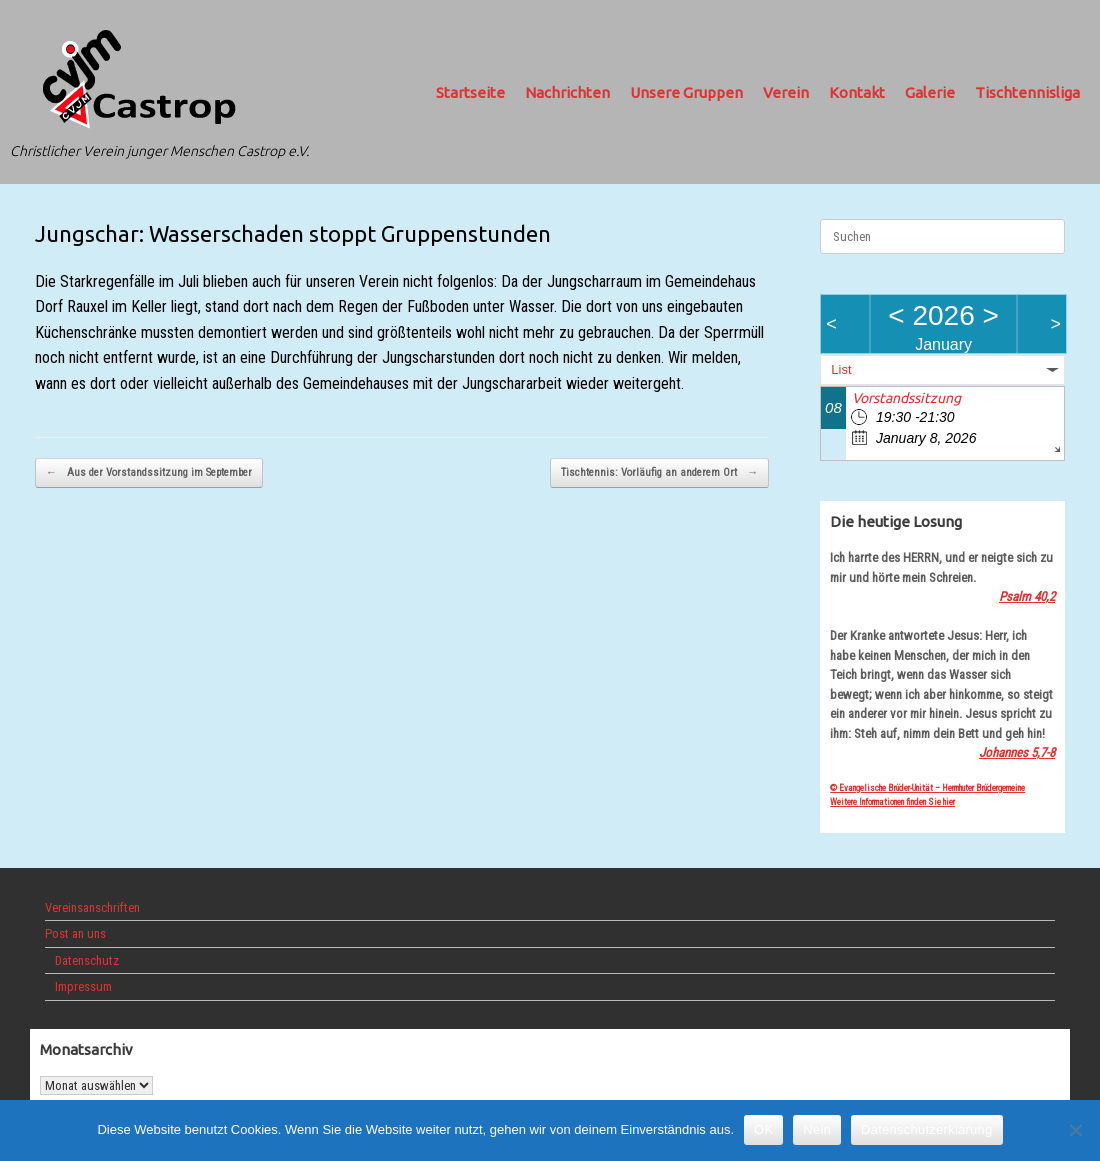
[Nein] (1075, 1130)
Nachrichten (567, 92)
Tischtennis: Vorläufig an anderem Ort (659, 473)
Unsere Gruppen (686, 92)
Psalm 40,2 (1027, 596)
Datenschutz (87, 960)
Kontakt (857, 92)
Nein (817, 1129)
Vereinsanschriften (92, 907)
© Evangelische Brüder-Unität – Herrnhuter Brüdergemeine (927, 788)
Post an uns (75, 933)
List (841, 369)
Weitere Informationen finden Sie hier (892, 802)
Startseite (470, 92)
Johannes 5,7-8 (1017, 752)
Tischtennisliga (1027, 92)
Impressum (83, 986)
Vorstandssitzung (906, 398)
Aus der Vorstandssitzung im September (149, 473)
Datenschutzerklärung (926, 1129)
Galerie (930, 92)
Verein (786, 92)
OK (763, 1129)
